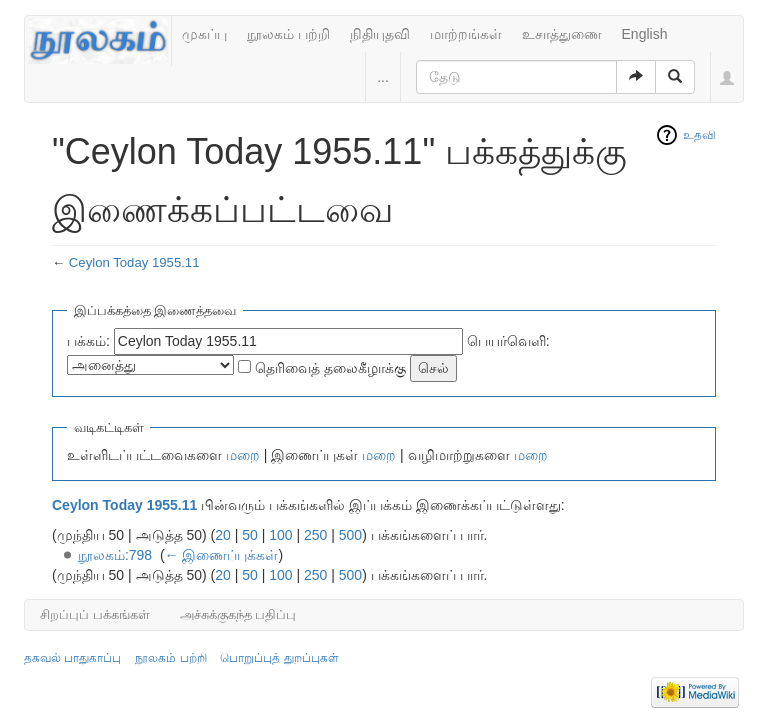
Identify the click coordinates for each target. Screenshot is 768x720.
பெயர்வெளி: (508, 341)
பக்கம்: (88, 341)
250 (315, 535)
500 (350, 535)
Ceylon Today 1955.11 (134, 262)
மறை (243, 455)
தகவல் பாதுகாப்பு (72, 658)
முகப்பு (204, 34)
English (645, 34)
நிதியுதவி (380, 34)
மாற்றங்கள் (466, 34)
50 (250, 535)
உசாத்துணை (562, 34)
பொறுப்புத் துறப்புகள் (279, 658)
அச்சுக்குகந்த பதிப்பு (238, 614)
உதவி (699, 135)
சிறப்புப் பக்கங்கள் (95, 614)
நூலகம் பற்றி (288, 34)
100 (280, 535)
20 (223, 535)
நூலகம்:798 (115, 555)
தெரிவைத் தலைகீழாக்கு (330, 368)
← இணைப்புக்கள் (222, 555)
